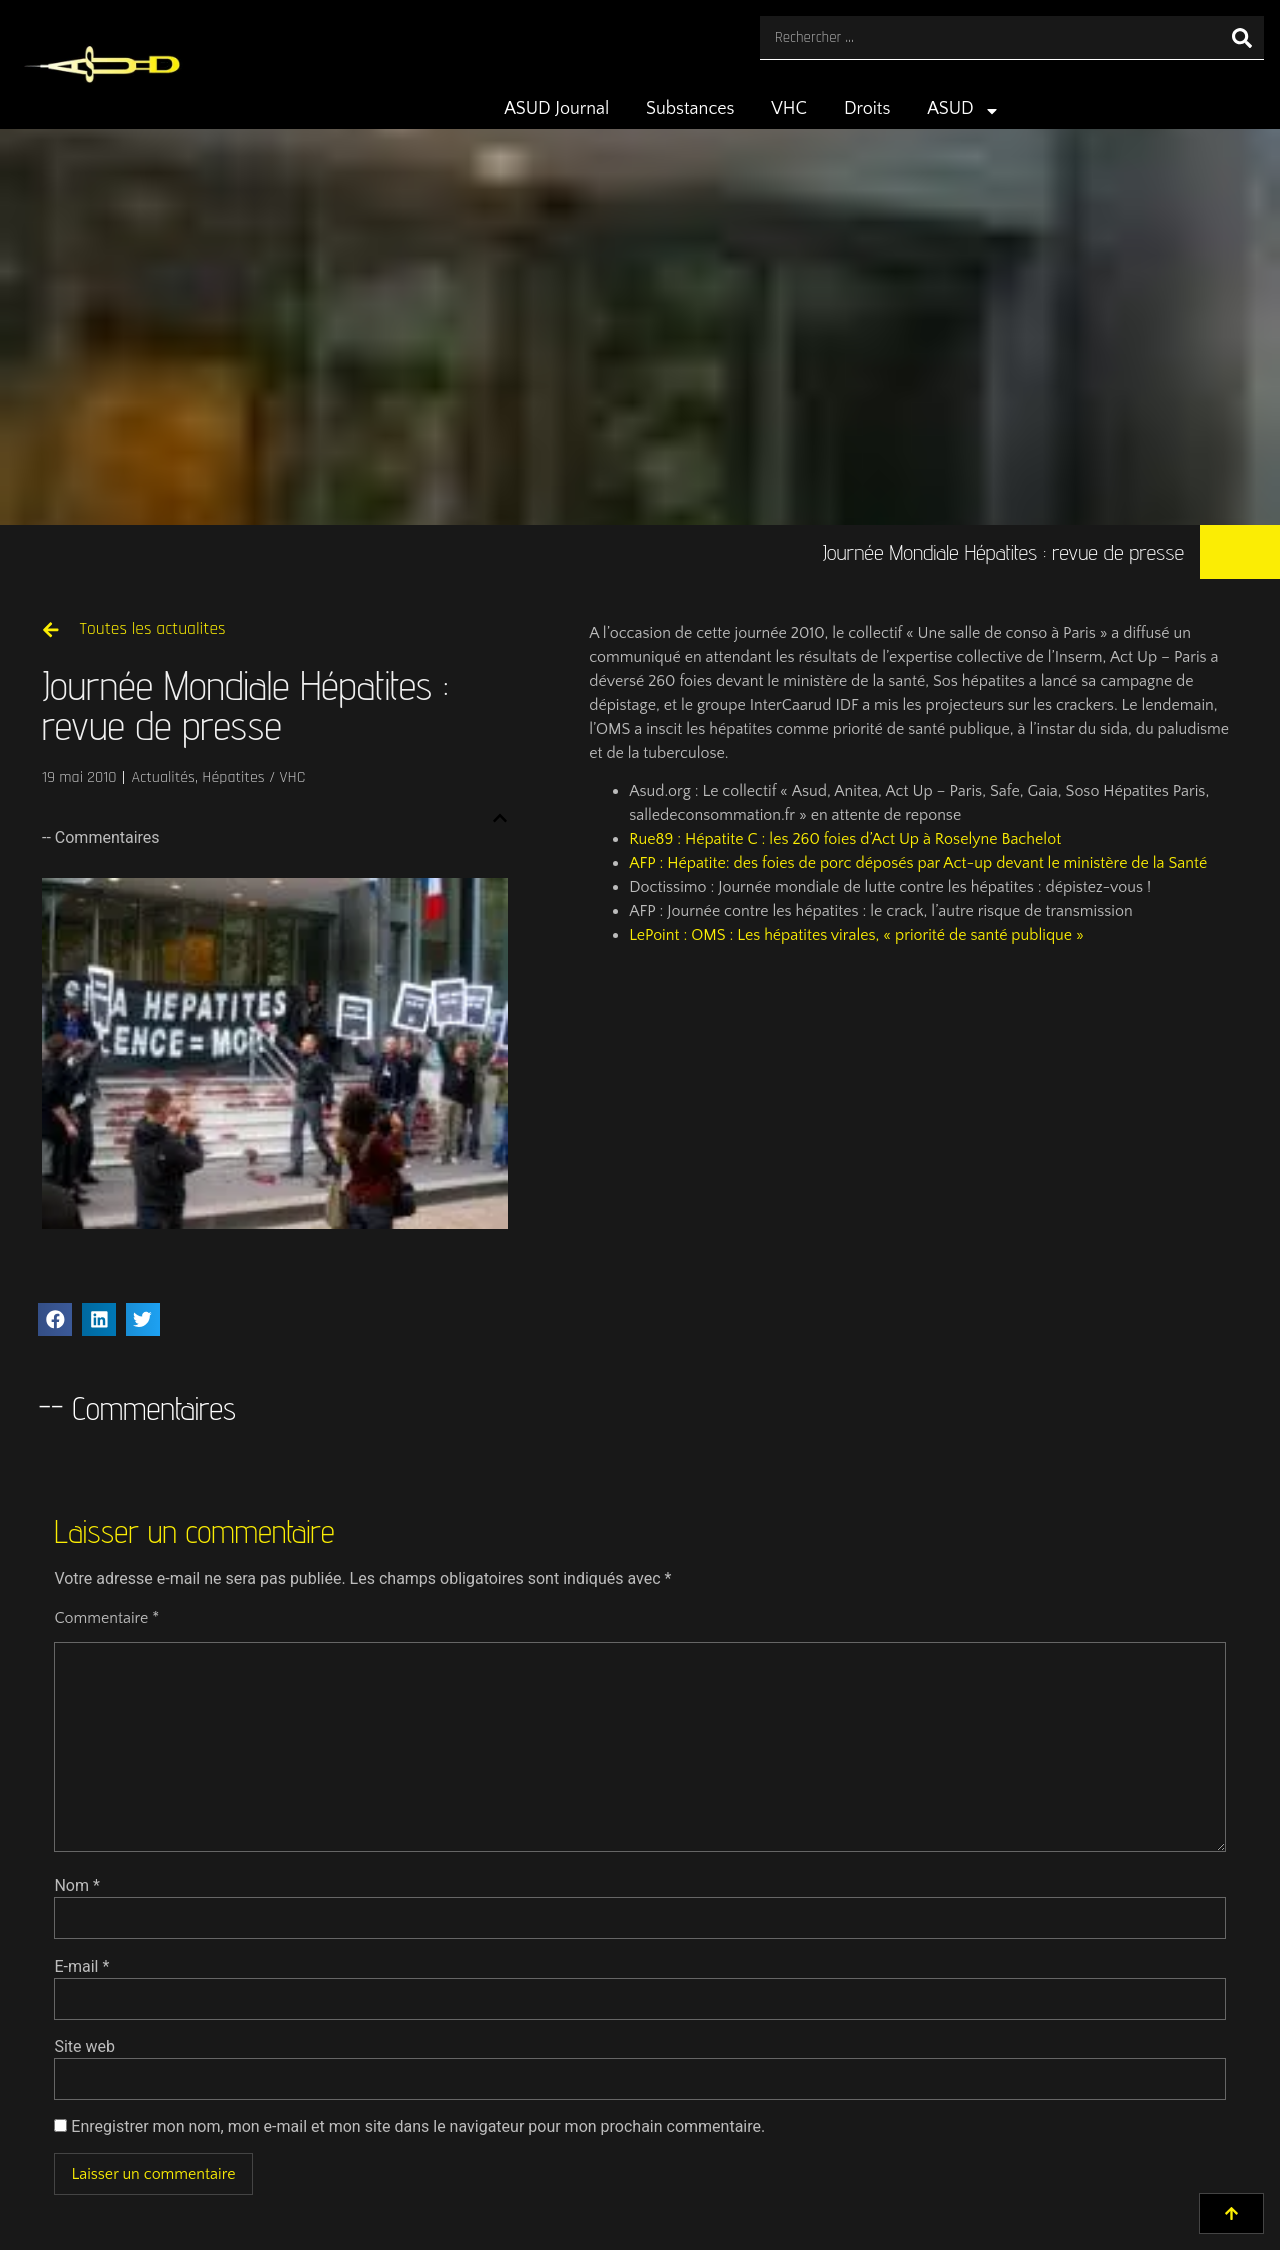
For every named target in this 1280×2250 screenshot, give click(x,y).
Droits (867, 109)
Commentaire (106, 1618)
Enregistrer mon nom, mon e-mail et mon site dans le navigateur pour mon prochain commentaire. (418, 2127)
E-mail (81, 1967)
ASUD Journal (556, 109)
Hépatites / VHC (253, 777)
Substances (690, 109)
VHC (789, 109)
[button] (500, 818)
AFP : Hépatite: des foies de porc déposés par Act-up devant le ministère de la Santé (918, 863)
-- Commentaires (101, 837)
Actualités (163, 777)
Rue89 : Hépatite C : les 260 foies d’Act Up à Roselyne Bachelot (845, 839)
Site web (84, 2047)
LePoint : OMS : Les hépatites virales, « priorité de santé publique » (856, 935)
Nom (76, 1886)
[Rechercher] (1242, 37)
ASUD (963, 111)
